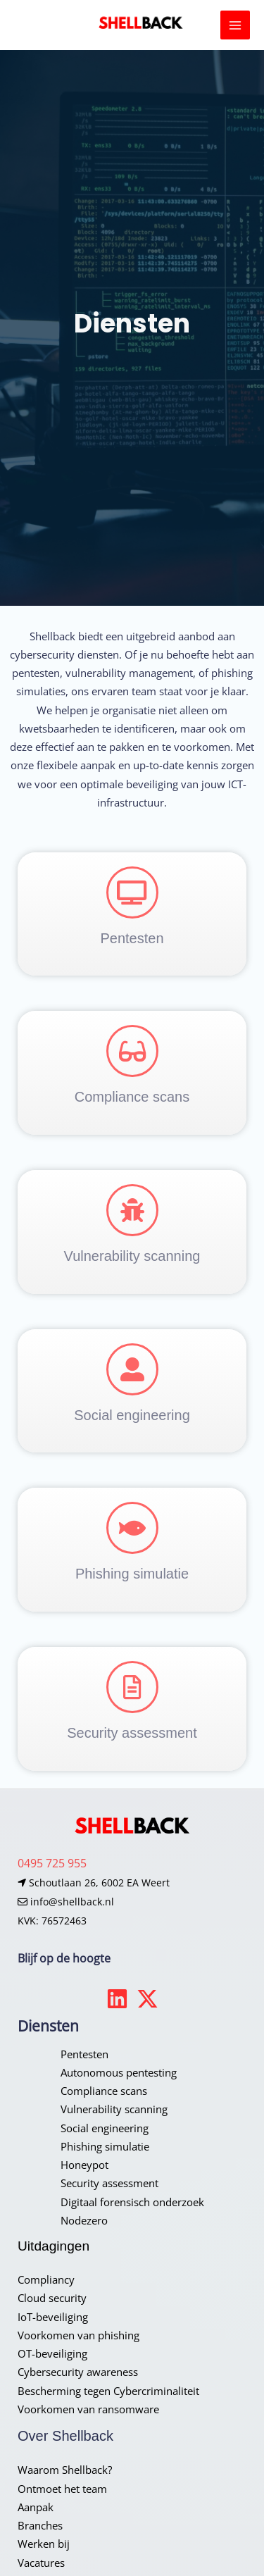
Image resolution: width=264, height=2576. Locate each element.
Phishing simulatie (132, 1573)
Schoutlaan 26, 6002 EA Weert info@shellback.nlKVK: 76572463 (94, 1902)
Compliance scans (132, 1097)
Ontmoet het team (62, 2489)
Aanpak (36, 2507)
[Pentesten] (132, 892)
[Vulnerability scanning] (132, 1210)
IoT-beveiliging (53, 2317)
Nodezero (84, 2220)
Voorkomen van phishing (78, 2335)
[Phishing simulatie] (132, 1528)
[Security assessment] (132, 1687)
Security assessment (132, 1733)
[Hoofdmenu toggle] (235, 25)
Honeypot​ (84, 2165)
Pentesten (131, 938)
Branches (40, 2525)
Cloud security (52, 2298)
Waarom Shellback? (65, 2470)
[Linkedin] (117, 1999)
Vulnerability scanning (132, 1256)
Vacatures (41, 2563)
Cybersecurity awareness (78, 2372)
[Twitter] (147, 1999)
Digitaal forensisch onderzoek (132, 2202)
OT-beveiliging (52, 2353)
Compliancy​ (46, 2279)
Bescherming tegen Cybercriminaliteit (108, 2391)
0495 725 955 (52, 1863)
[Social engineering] (132, 1369)
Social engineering (132, 1415)
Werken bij (44, 2544)
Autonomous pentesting (119, 2072)
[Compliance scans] (132, 1051)
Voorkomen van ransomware (88, 2409)
